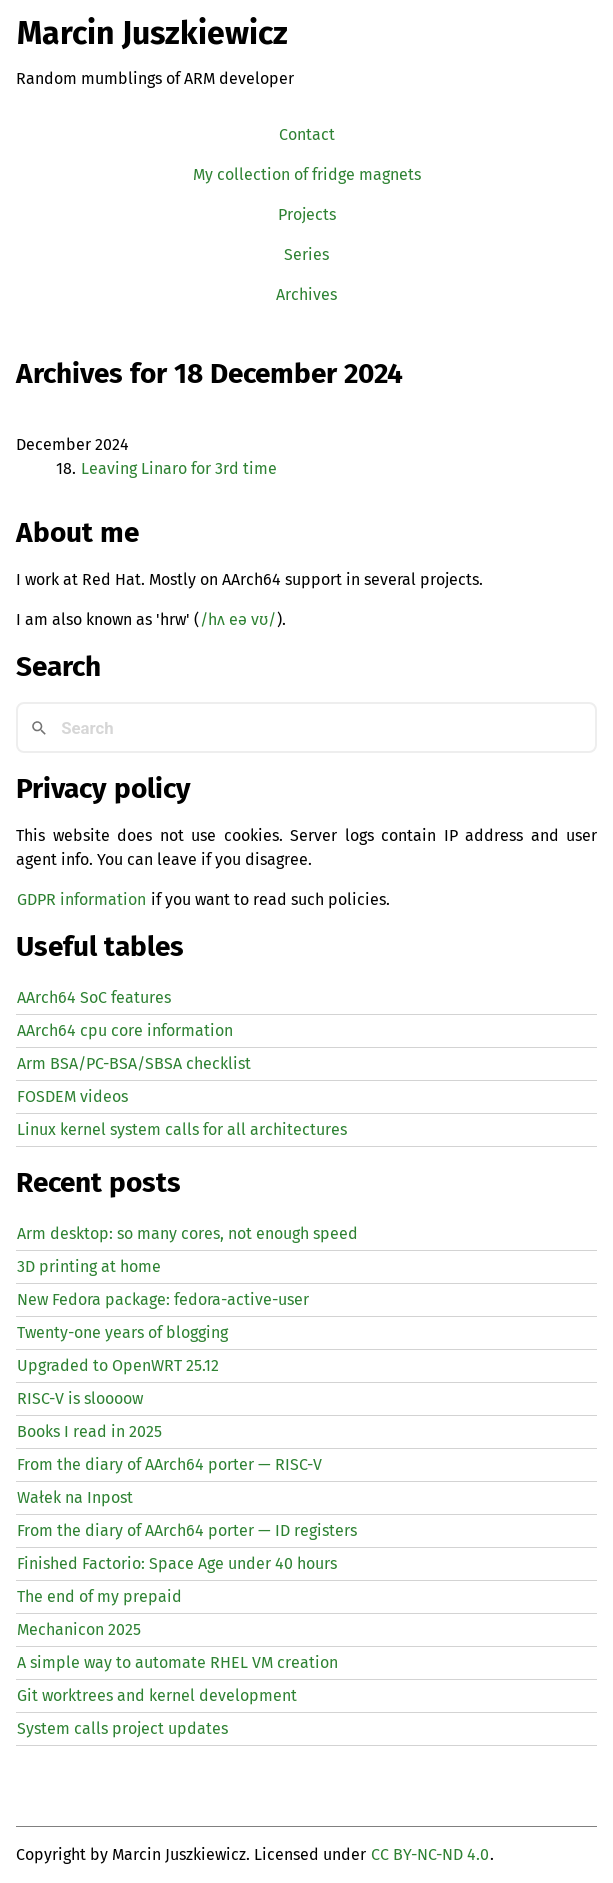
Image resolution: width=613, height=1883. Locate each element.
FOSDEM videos (72, 1096)
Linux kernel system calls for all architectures (182, 1129)
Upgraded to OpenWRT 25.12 (118, 1365)
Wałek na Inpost (75, 1497)
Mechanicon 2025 (79, 1629)
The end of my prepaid (99, 1596)
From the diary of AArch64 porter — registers (187, 1530)
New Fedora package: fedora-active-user (163, 1299)
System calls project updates (122, 1728)
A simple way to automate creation (177, 1662)
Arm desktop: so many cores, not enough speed (187, 1233)
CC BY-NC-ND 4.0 (430, 1854)
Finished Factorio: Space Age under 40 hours (177, 1563)
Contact (307, 134)
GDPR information (81, 899)
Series (306, 254)
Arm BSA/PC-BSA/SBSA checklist (134, 1063)
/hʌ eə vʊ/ (238, 619)
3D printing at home (89, 1266)
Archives (306, 294)
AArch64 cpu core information (125, 1030)
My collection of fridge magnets (307, 174)
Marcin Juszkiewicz (152, 33)
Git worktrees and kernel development (157, 1695)
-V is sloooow (80, 1398)
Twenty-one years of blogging (122, 1332)
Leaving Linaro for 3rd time (179, 468)
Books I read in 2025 (89, 1431)
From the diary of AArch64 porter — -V (169, 1464)
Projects (307, 214)
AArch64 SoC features (94, 997)
